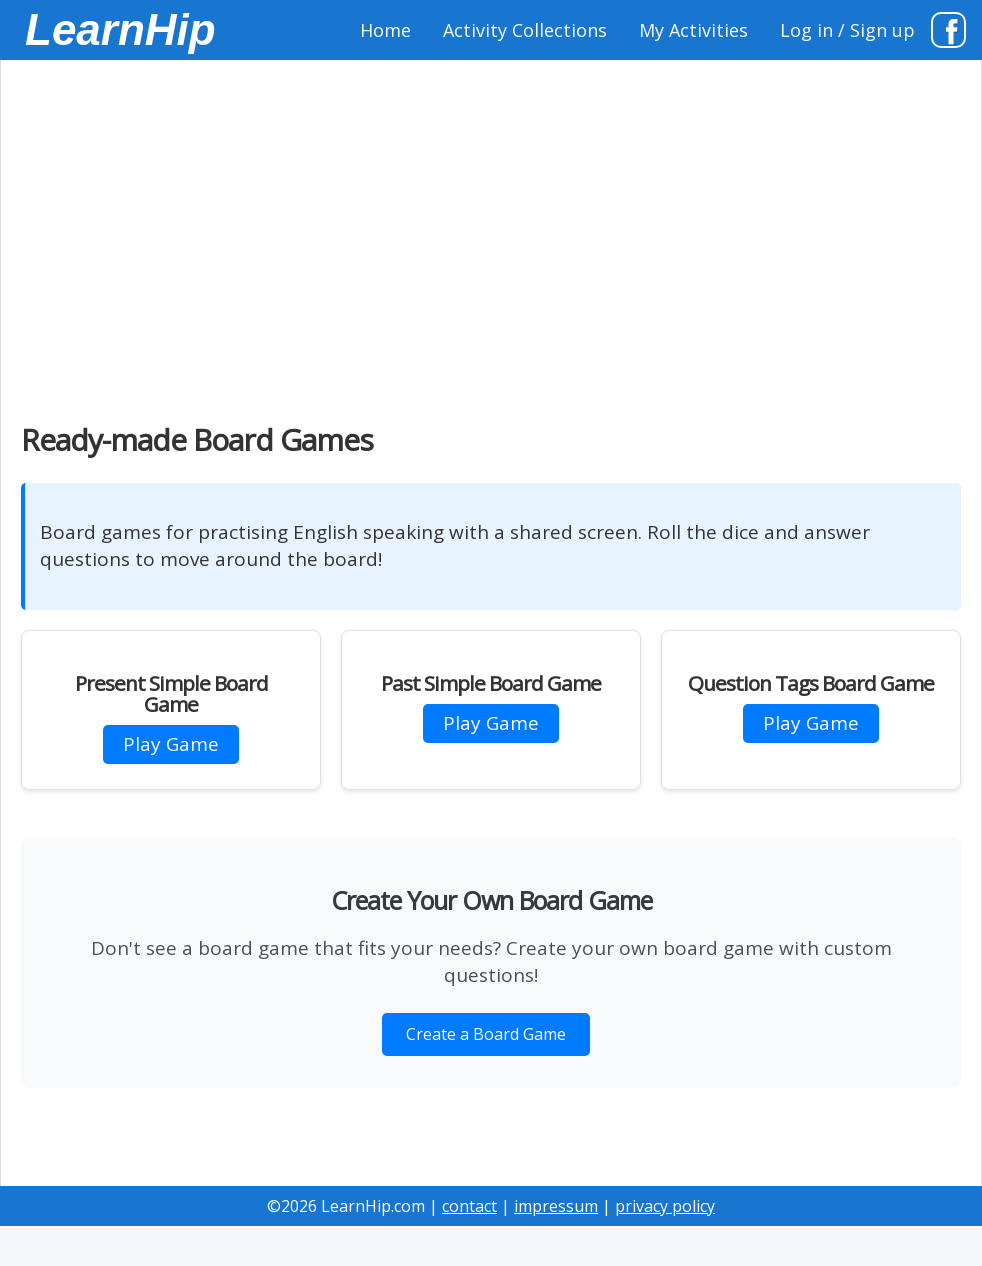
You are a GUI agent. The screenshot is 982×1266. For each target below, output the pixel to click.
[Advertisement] (491, 230)
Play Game (171, 744)
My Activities (693, 30)
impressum (556, 1206)
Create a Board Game (486, 1034)
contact (469, 1206)
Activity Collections (525, 30)
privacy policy (665, 1206)
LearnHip (120, 29)
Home (385, 30)
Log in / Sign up (847, 30)
